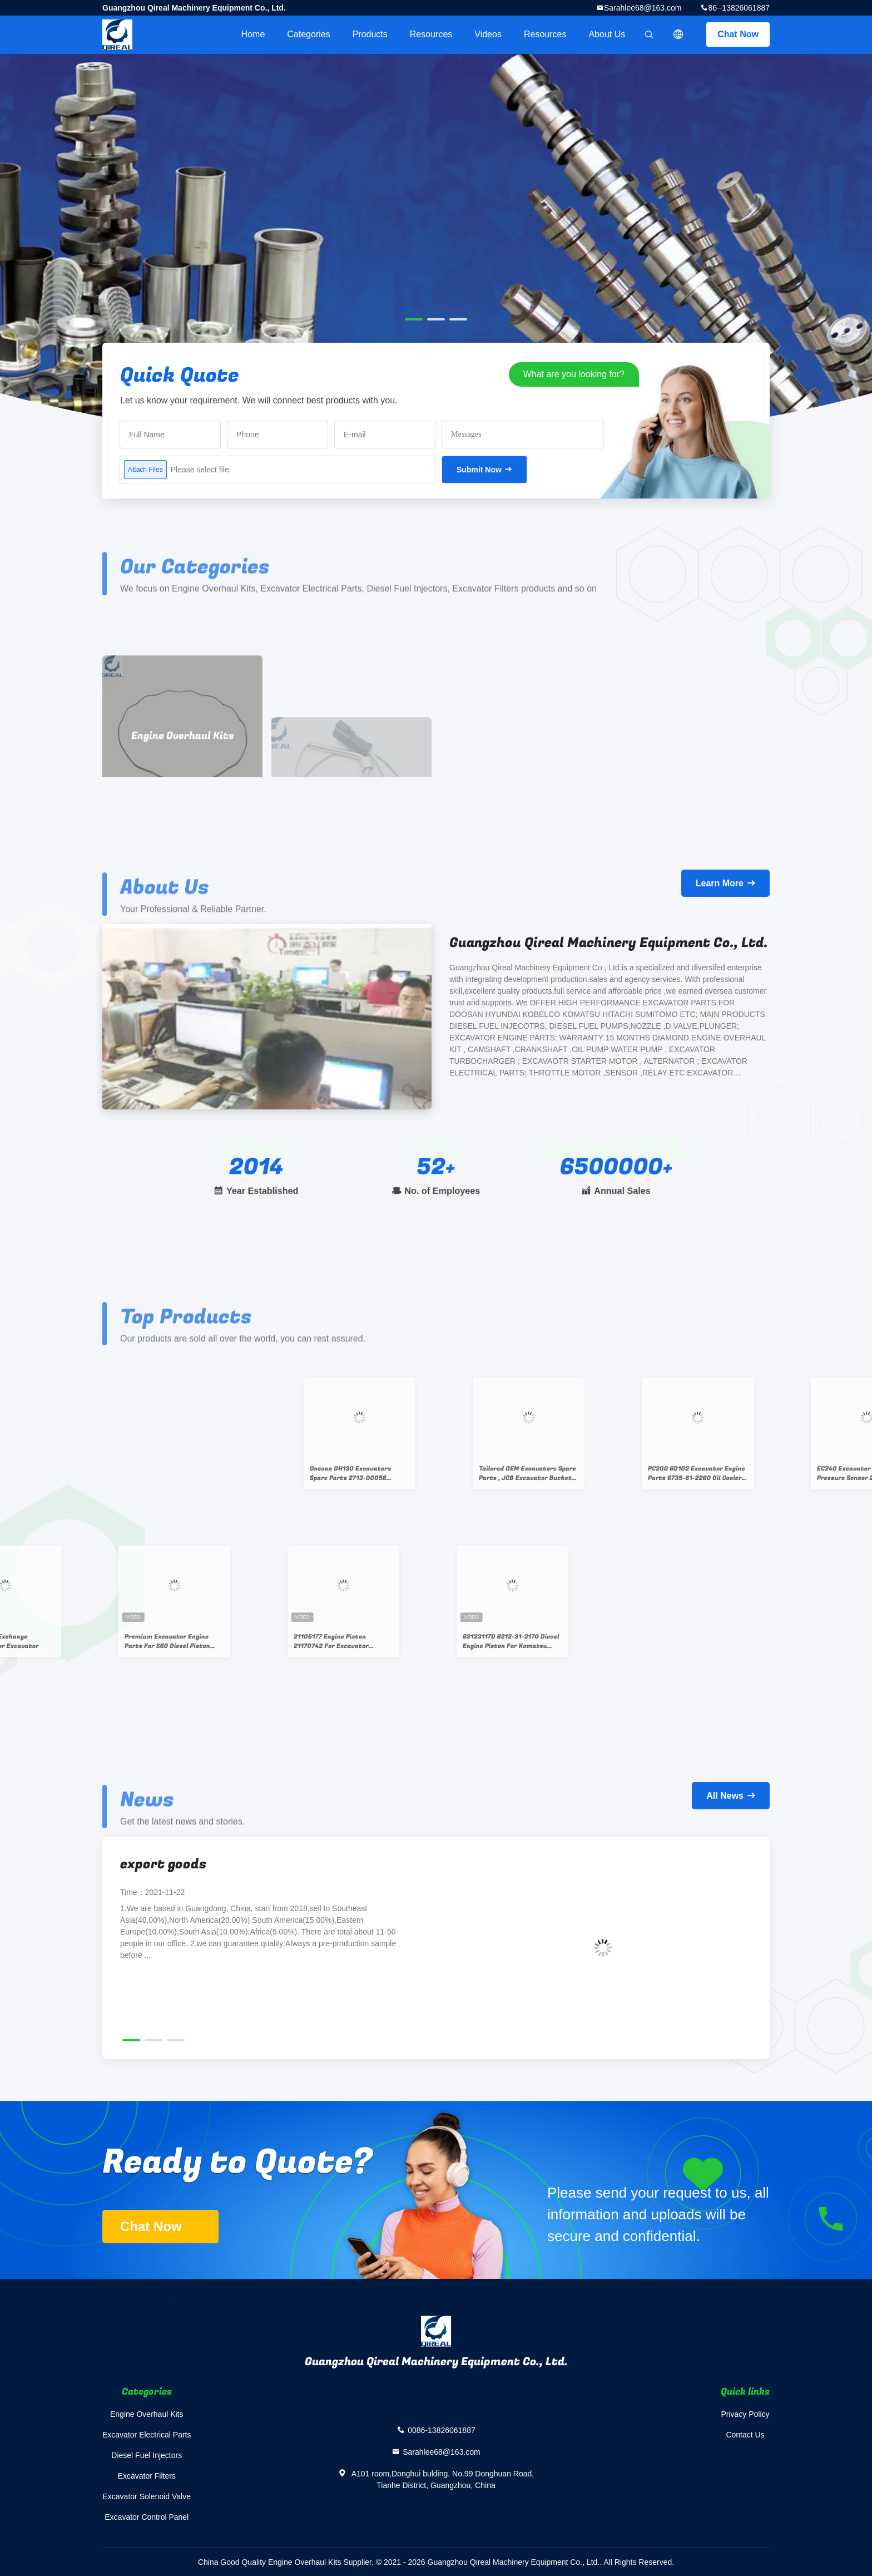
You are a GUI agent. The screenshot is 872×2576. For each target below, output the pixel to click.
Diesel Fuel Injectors (146, 2455)
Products (370, 34)
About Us (606, 34)
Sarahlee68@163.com (643, 7)
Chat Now (738, 34)
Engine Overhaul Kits (147, 2414)
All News (725, 1795)
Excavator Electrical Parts (146, 2434)
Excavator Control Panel (147, 2517)
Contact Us (745, 2434)
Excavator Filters (147, 2475)
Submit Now (479, 469)
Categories (308, 34)
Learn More (720, 883)
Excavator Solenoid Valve (147, 2496)
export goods (163, 1864)
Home (253, 34)
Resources (431, 34)
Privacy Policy (745, 2414)
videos (488, 34)
